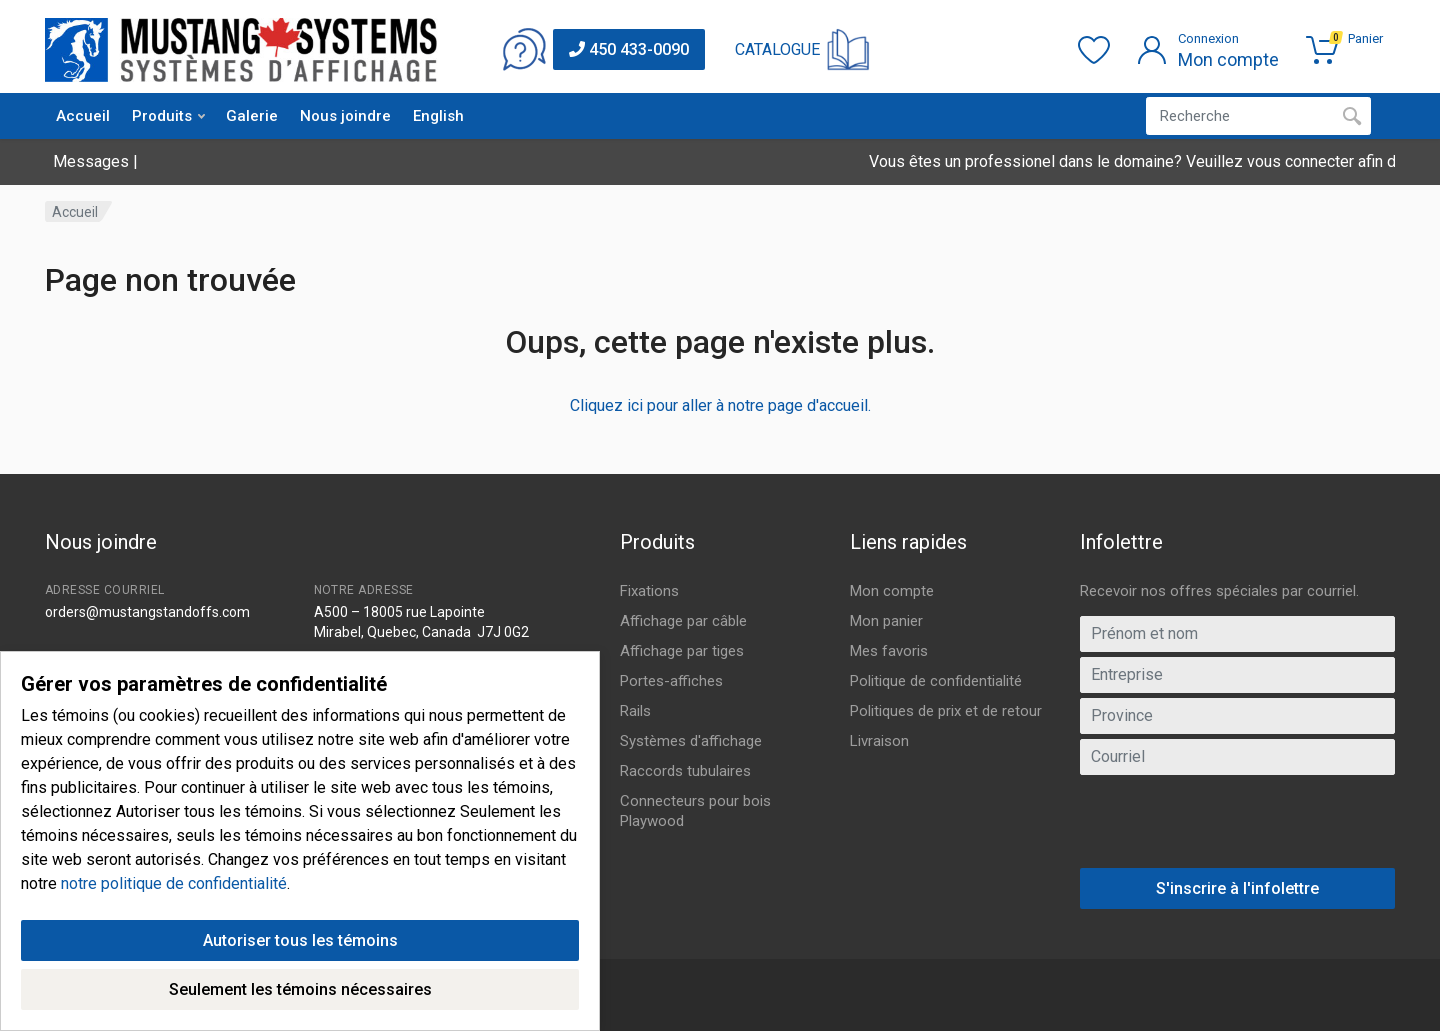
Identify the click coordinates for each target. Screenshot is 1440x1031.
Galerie (252, 116)
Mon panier (886, 621)
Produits (168, 116)
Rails (635, 711)
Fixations (649, 591)
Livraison (879, 741)
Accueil (83, 116)
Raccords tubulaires (685, 771)
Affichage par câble (683, 621)
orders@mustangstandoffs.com (147, 612)
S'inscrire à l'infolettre (1237, 888)
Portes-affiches (671, 681)
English (438, 116)
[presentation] (1238, 829)
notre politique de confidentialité (174, 972)
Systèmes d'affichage (691, 741)
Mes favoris (889, 651)
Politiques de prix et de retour (946, 711)
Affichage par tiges (682, 651)
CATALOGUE (777, 49)
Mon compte (892, 591)
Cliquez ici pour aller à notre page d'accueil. (720, 405)
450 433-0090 (629, 49)
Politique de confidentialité (936, 681)
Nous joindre (345, 116)
